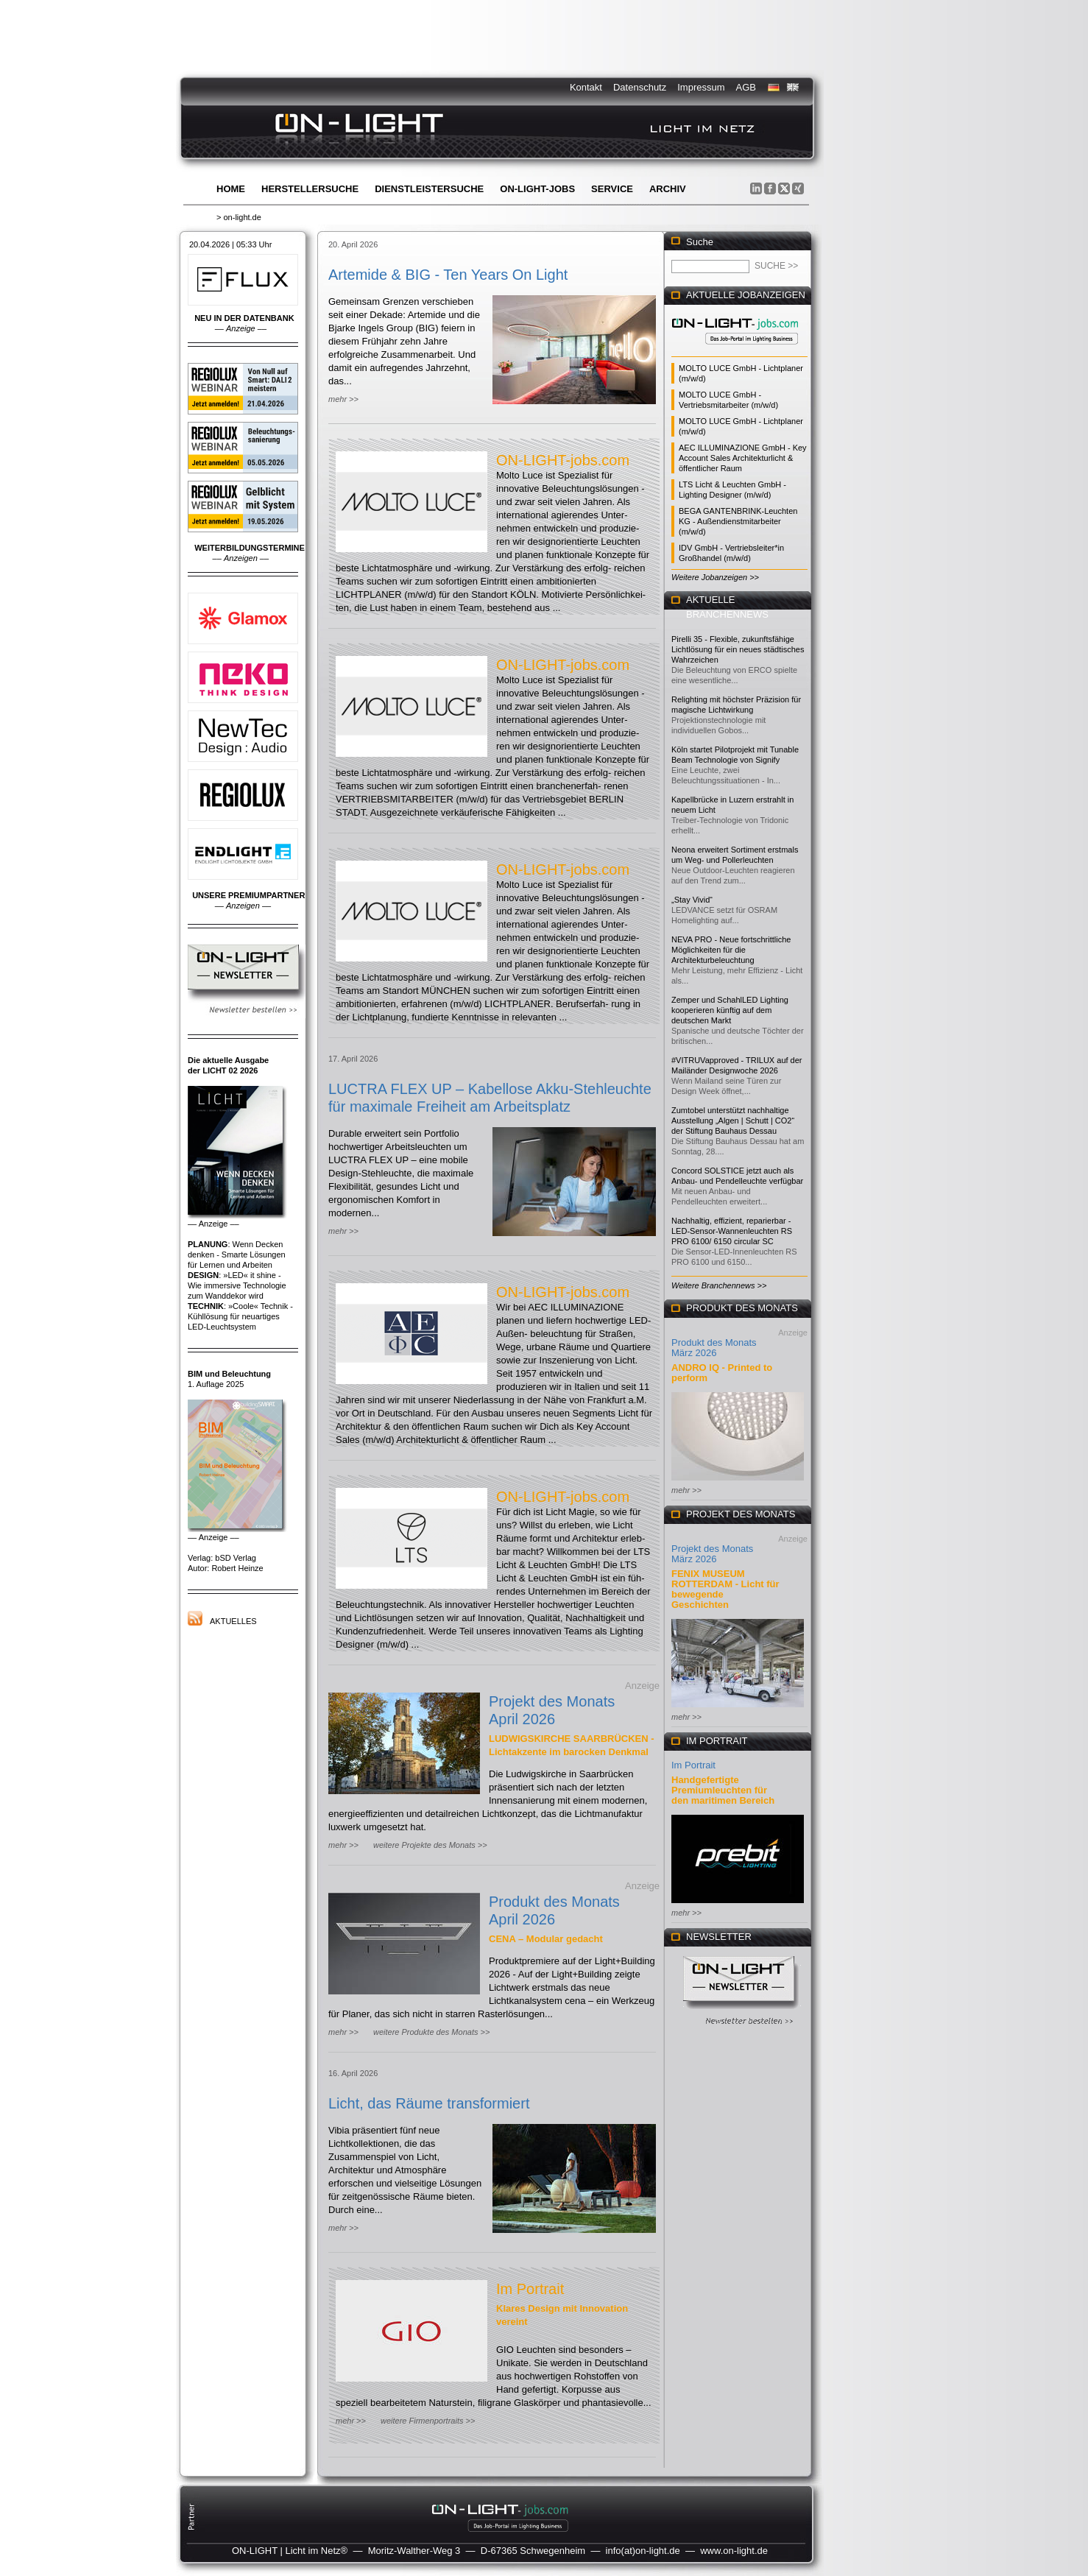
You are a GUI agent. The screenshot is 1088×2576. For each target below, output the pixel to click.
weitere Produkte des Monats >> (431, 2032)
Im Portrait (530, 2289)
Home (230, 188)
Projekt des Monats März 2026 (712, 1553)
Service (612, 188)
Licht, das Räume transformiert (428, 2103)
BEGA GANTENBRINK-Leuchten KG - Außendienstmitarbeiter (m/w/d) (738, 521)
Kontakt (586, 87)
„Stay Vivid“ (692, 899)
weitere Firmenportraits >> (428, 2420)
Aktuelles (233, 1621)
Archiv (667, 188)
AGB (746, 87)
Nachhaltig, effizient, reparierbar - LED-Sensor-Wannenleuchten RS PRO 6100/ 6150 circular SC (731, 1231)
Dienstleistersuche (429, 188)
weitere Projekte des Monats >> (430, 1845)
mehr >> (343, 399)
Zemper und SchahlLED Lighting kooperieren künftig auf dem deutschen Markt (729, 1010)
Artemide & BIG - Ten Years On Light (448, 275)
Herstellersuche (309, 188)
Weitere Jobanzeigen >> (715, 577)
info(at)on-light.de (643, 2550)
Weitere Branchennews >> (718, 1285)
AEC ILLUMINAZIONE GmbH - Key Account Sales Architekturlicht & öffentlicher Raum (743, 458)
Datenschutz (639, 87)
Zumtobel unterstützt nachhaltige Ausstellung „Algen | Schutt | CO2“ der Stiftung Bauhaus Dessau (732, 1120)
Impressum (700, 87)
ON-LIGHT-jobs (537, 188)
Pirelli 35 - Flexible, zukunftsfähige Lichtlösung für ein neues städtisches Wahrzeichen (737, 649)
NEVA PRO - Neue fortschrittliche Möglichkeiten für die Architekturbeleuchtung (731, 949)
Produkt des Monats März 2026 (714, 1347)
